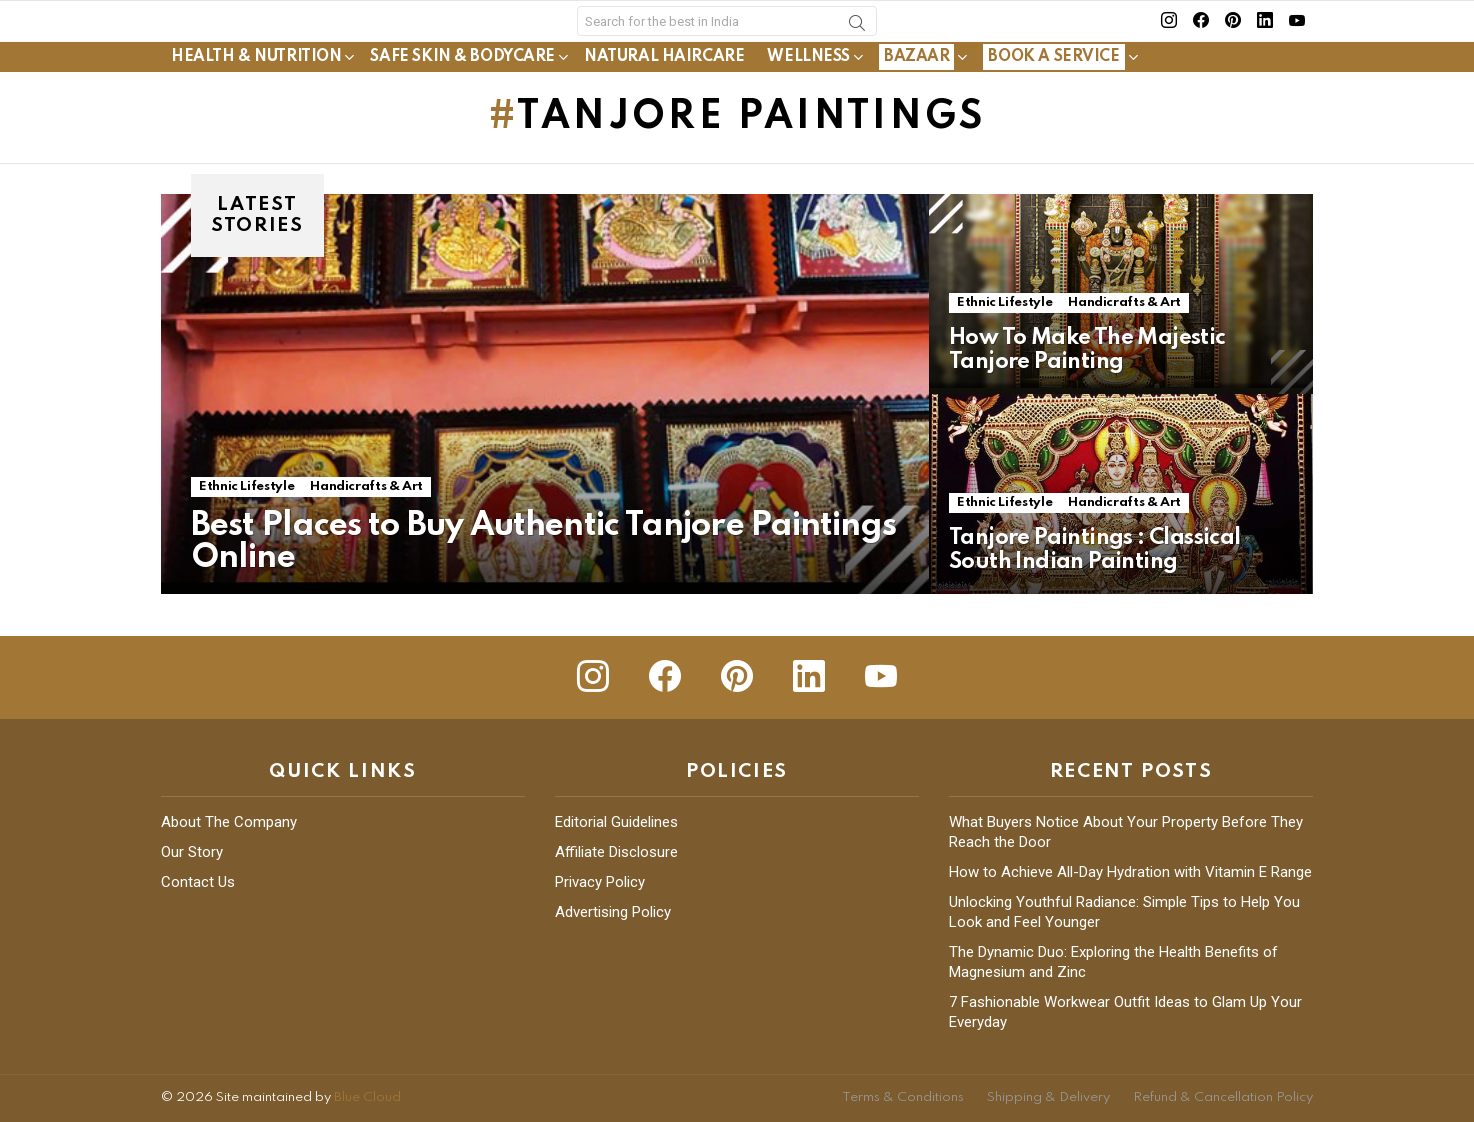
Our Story (192, 852)
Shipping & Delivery (1048, 1097)
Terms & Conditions (903, 1097)
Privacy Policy (600, 882)
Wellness (808, 99)
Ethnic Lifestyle (246, 528)
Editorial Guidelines (616, 822)
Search (857, 47)
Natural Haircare (664, 99)
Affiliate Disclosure (616, 852)
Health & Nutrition (256, 99)
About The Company (229, 822)
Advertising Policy (613, 912)
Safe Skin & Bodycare (462, 99)
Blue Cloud (367, 1097)
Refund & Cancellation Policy (1223, 1097)
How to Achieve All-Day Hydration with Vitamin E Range (1130, 872)
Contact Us (198, 882)
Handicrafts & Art (366, 528)
